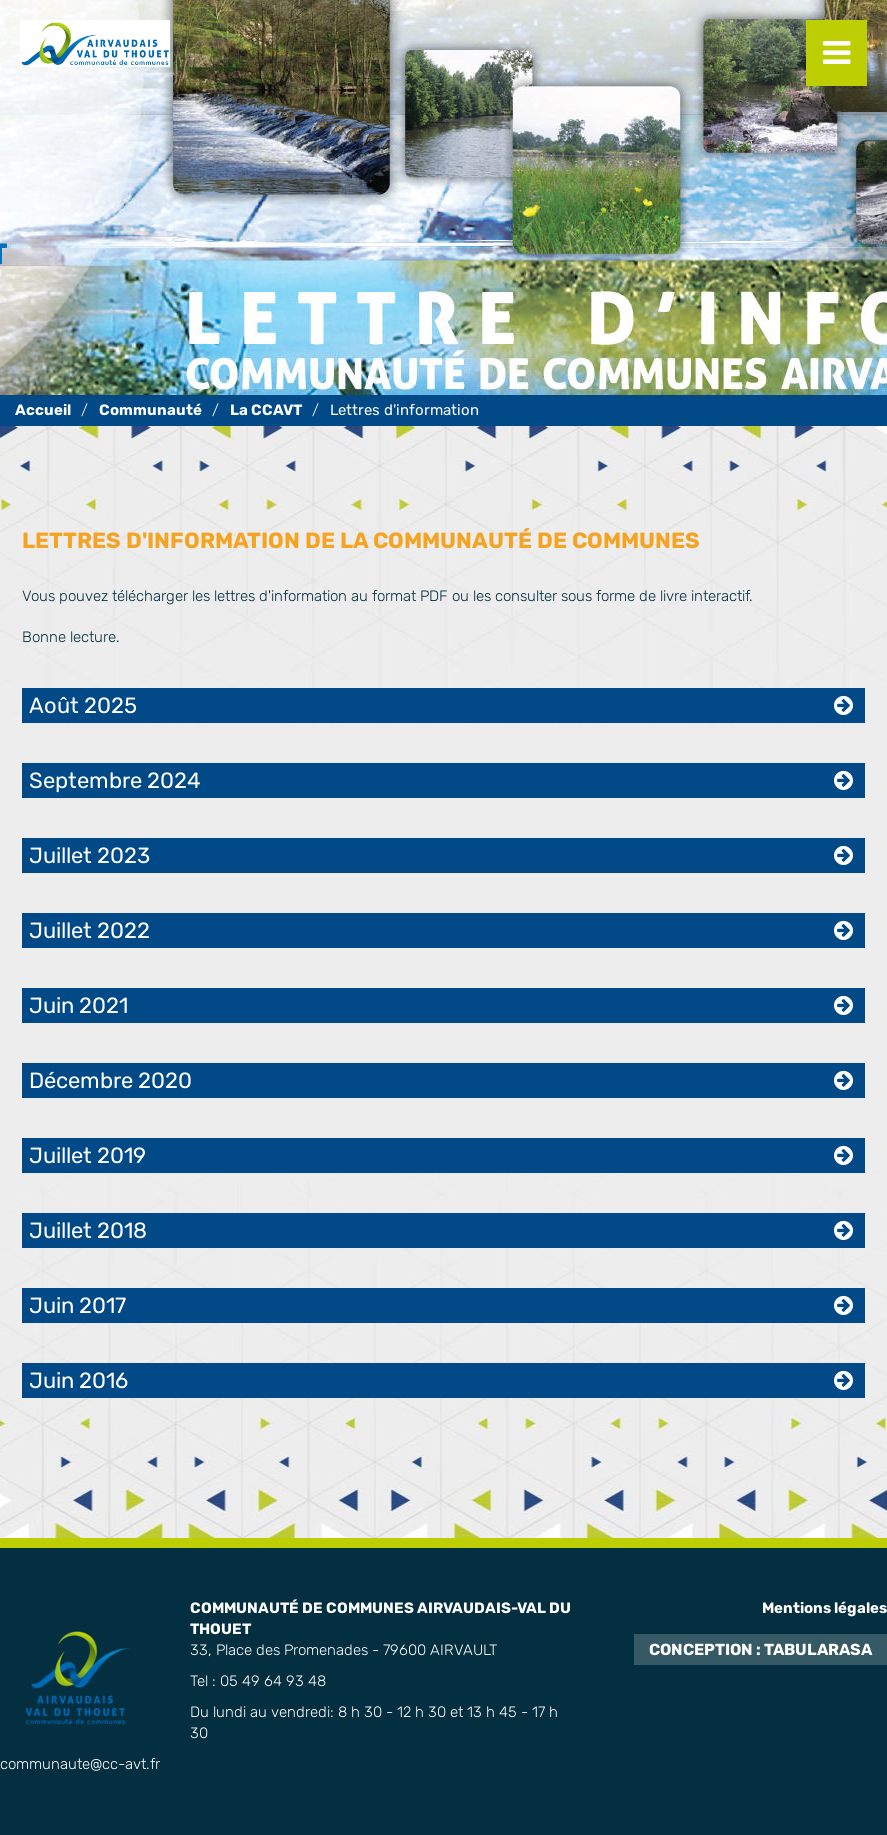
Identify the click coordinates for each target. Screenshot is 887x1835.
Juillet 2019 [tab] (87, 1155)
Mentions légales (824, 1608)
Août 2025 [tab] (83, 705)
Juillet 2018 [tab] (88, 1230)
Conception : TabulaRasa (760, 1649)
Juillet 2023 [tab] (89, 855)
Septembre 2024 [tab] (115, 780)
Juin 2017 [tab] (77, 1305)
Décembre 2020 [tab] (110, 1080)
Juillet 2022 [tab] (89, 930)
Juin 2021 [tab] (78, 1005)
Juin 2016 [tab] (78, 1380)
